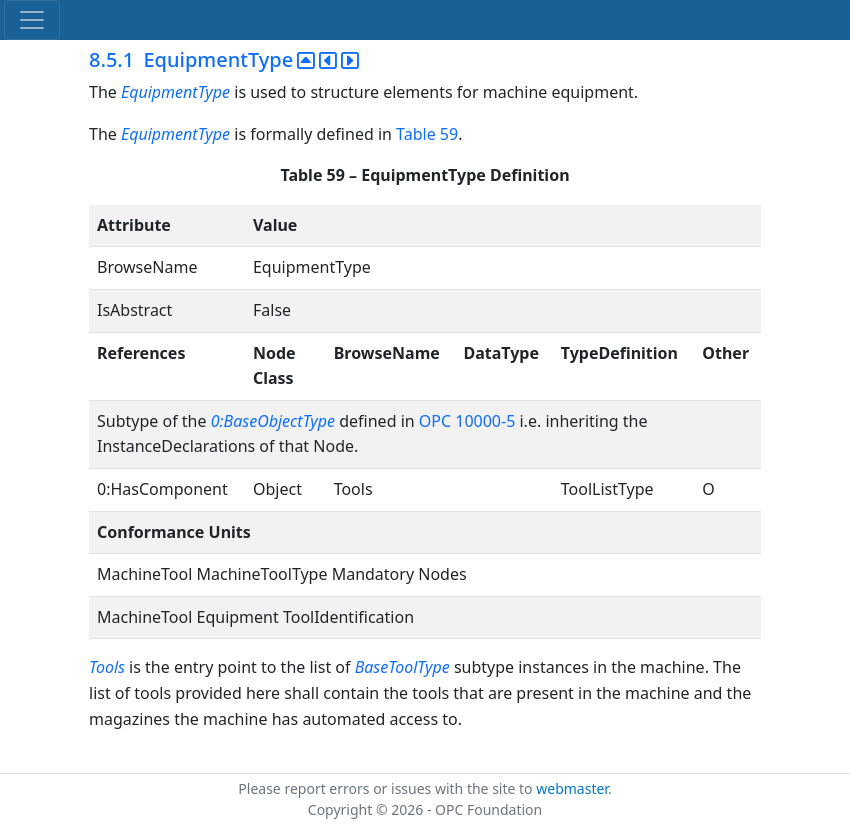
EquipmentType (175, 92)
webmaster (572, 788)
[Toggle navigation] (32, 20)
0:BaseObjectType (273, 421)
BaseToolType (402, 667)
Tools (107, 667)
